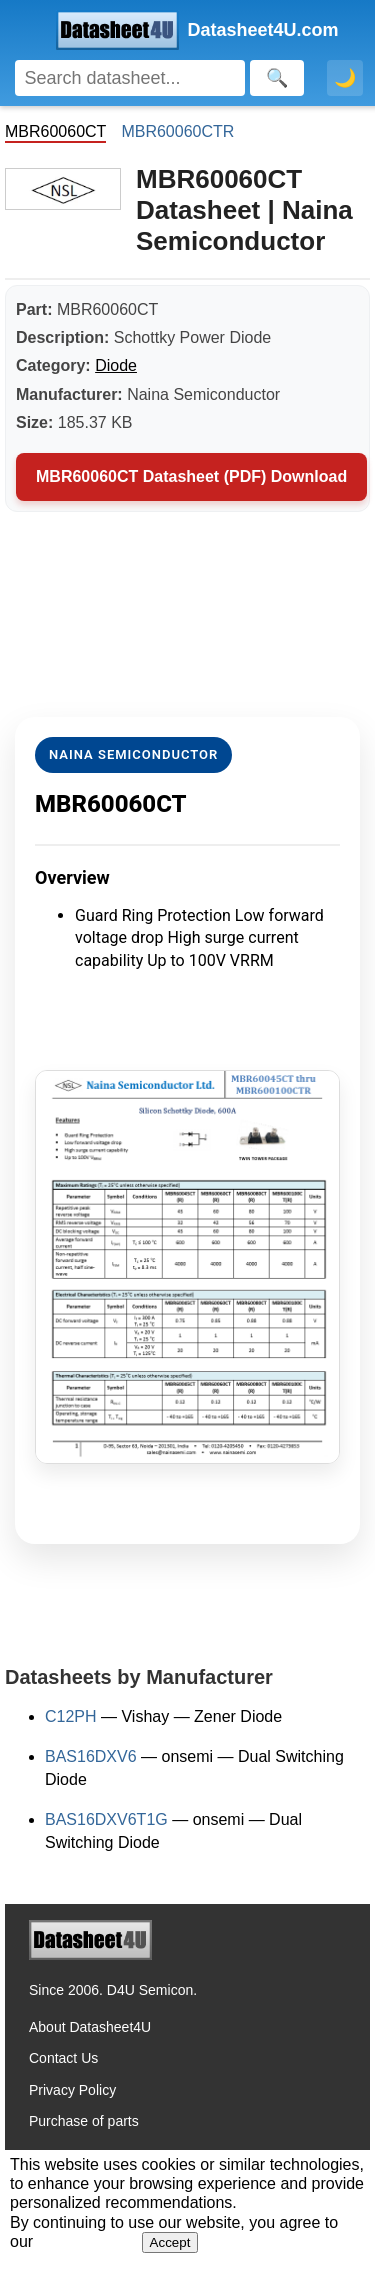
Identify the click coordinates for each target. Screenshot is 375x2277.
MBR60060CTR (177, 131)
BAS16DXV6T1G (106, 1819)
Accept (170, 2242)
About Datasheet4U (90, 2027)
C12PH (71, 1716)
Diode (116, 365)
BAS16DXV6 (91, 1756)
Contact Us (63, 2058)
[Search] (130, 78)
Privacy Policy (72, 2090)
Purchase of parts (84, 2121)
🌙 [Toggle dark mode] (345, 78)
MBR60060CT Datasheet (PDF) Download (191, 476)
